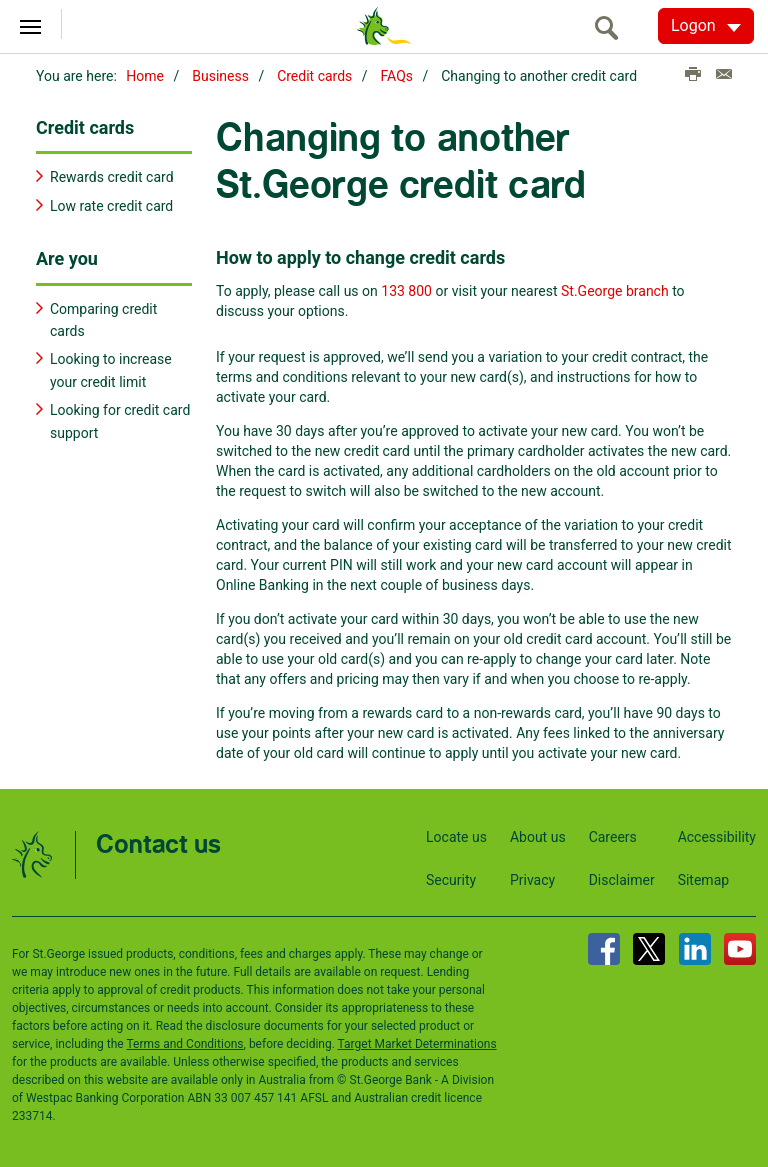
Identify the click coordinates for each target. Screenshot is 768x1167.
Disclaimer (622, 880)
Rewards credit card (112, 177)
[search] (612, 27)
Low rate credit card (111, 206)
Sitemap (703, 880)
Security (451, 880)
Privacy (532, 880)
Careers (613, 837)
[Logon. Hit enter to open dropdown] (706, 26)
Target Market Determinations (417, 1044)
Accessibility (717, 837)
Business (220, 76)
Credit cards (314, 76)
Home (145, 76)
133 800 (406, 291)
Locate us (456, 837)
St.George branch (615, 291)
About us (538, 837)
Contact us (158, 845)
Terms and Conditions (184, 1044)
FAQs (397, 76)
